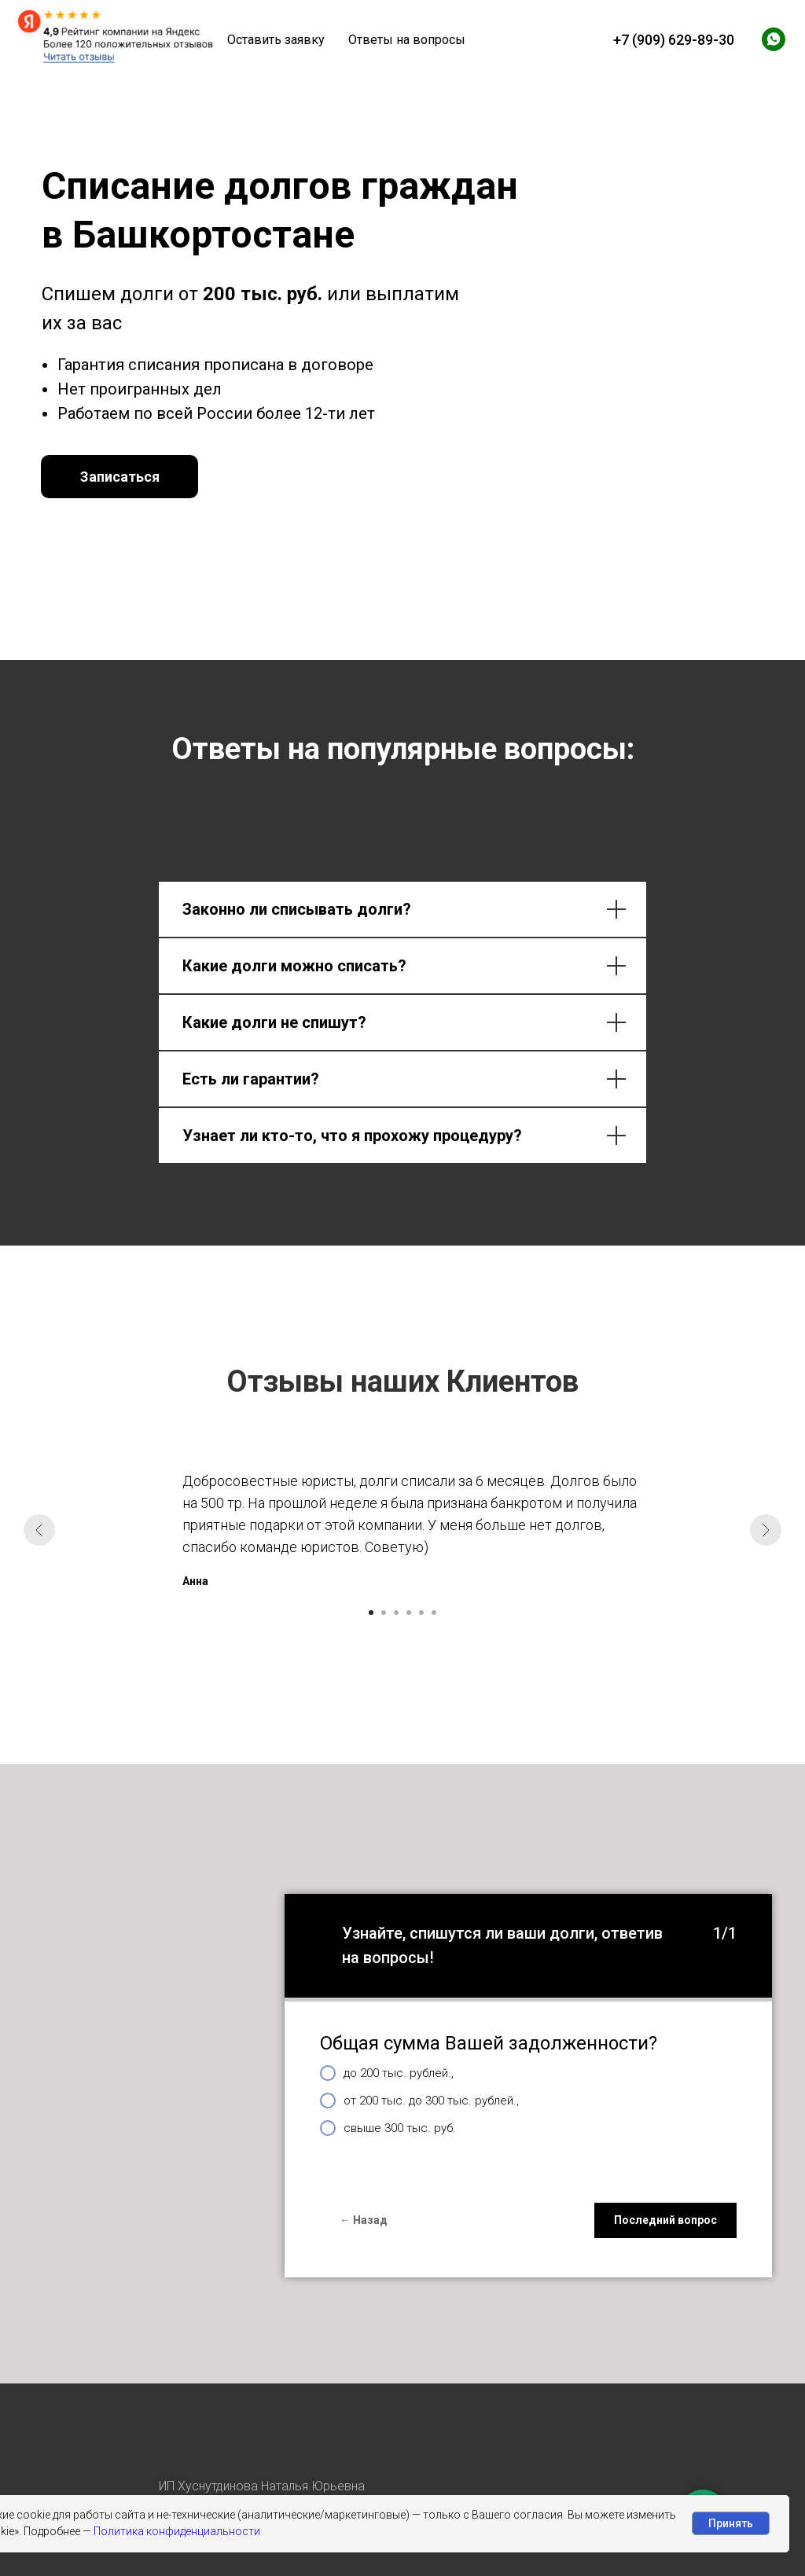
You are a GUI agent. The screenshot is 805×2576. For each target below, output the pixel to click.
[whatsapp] (773, 39)
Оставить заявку (276, 39)
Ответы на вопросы (406, 39)
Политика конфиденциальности (177, 2531)
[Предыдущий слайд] (39, 1530)
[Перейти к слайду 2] (383, 1612)
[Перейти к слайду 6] (434, 1612)
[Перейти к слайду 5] (421, 1612)
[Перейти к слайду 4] (408, 1612)
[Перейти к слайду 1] (371, 1612)
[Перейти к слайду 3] (396, 1612)
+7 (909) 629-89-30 (673, 39)
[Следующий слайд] (765, 1530)
